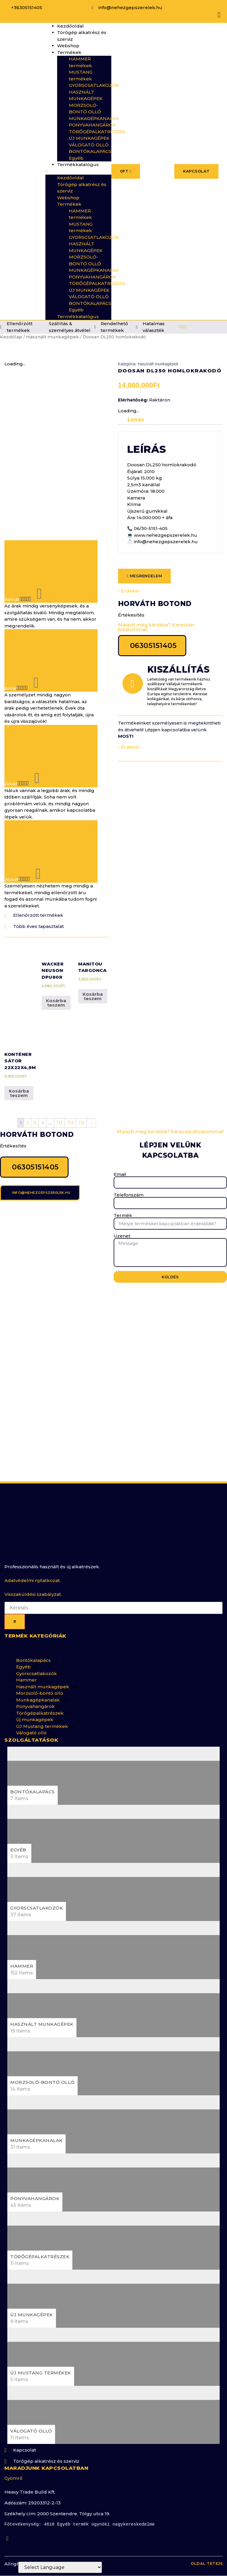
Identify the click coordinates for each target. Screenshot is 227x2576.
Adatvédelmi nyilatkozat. (32, 1572)
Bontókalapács (33, 1652)
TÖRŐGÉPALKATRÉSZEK (97, 131)
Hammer (26, 1672)
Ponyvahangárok (35, 1698)
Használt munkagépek (52, 337)
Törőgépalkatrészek (40, 1705)
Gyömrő (13, 2470)
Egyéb (76, 158)
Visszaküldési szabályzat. (33, 1586)
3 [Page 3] (35, 1110)
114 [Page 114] (70, 1110)
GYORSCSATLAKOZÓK (94, 85)
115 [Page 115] (81, 1110)
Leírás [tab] (136, 419)
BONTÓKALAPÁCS (90, 151)
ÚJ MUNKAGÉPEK (89, 138)
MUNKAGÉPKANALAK (94, 118)
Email (120, 1162)
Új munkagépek (34, 1712)
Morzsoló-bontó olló (39, 1685)
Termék (123, 1203)
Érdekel (128, 591)
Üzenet (122, 1223)
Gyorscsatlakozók (36, 1665)
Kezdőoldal (70, 26)
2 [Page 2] (27, 1110)
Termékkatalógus (78, 164)
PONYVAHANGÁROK (92, 125)
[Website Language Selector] (60, 2567)
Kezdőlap (11, 337)
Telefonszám (129, 1182)
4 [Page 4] (42, 1110)
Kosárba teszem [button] (56, 990)
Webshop (68, 45)
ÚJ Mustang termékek (42, 1718)
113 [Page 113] (60, 1110)
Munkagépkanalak (38, 1692)
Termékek (69, 52)
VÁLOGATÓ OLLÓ (89, 145)
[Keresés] (14, 1614)
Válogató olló (31, 1725)
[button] (78, 171)
